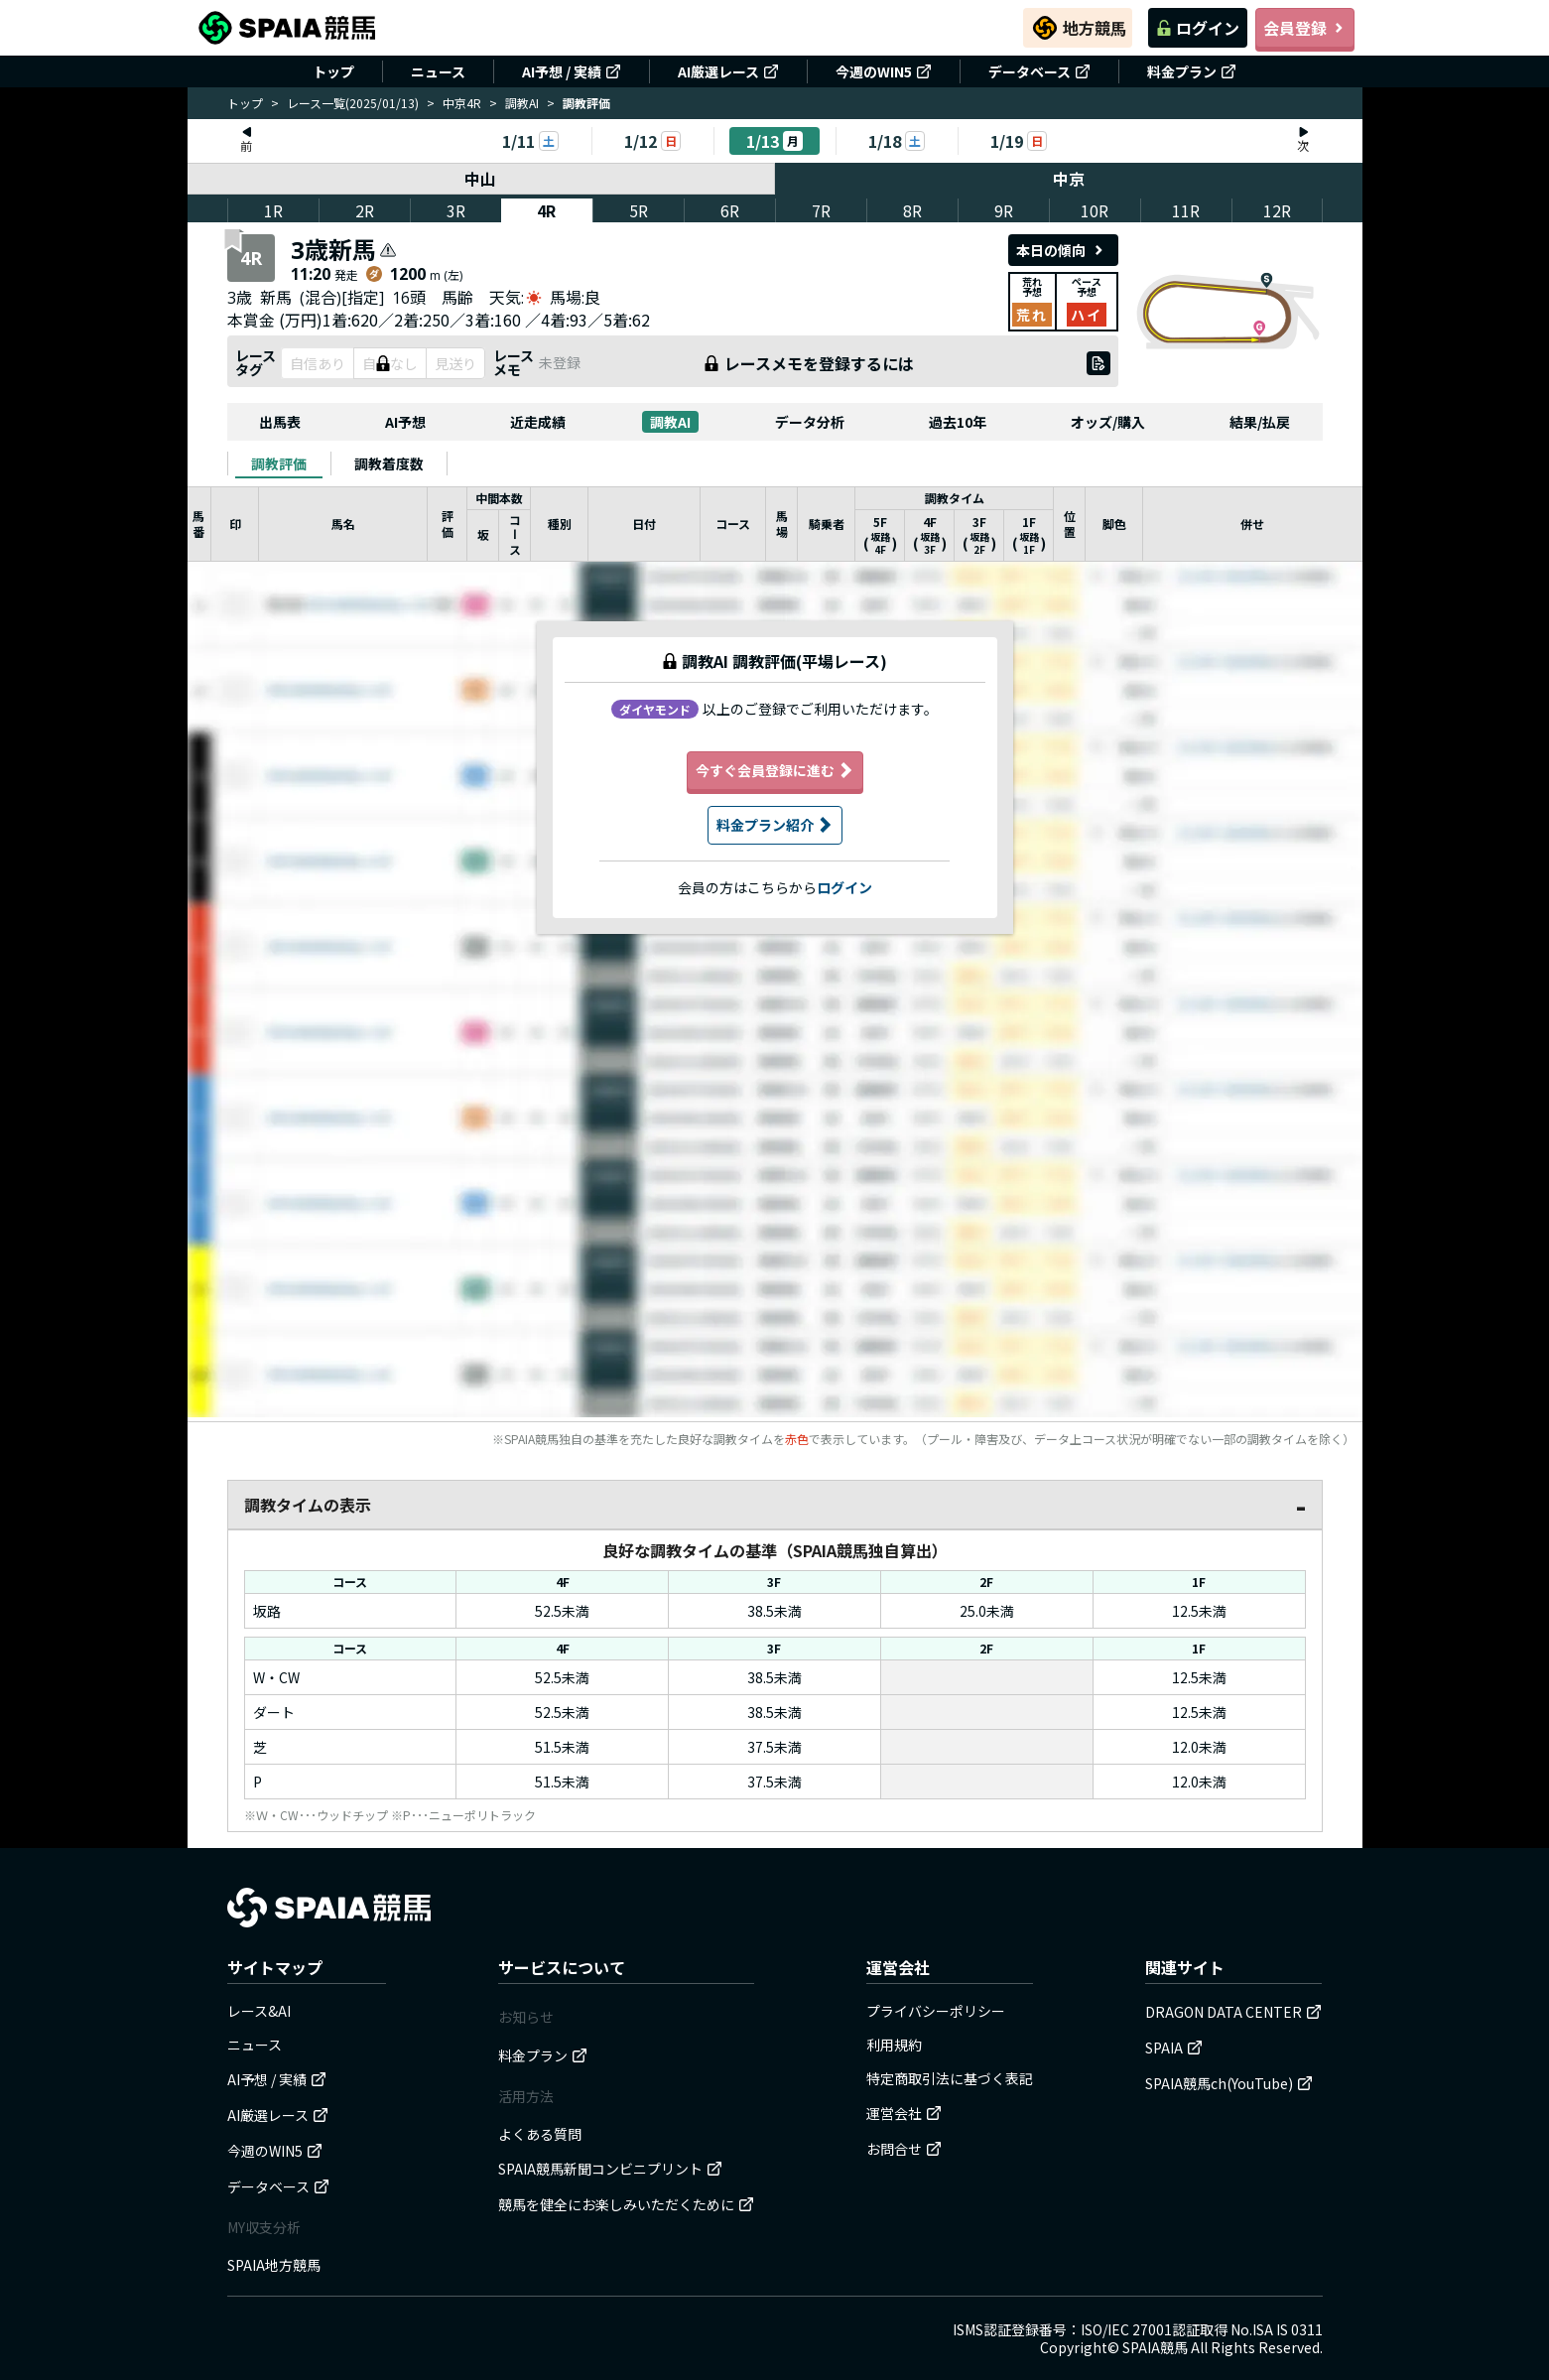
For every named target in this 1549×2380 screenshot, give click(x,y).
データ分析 (809, 422)
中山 (481, 179)
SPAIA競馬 (1155, 2347)
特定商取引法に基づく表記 (949, 2078)
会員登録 (1305, 28)
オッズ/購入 (1108, 422)
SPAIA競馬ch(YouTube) (1229, 2083)
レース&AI (259, 2011)
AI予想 (405, 422)
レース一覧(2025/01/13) (353, 102)
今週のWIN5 (884, 71)
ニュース (438, 71)
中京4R (462, 102)
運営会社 (904, 2113)
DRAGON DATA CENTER (1233, 2012)
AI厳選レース (728, 71)
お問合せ (904, 2149)
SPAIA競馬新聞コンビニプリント (610, 2169)
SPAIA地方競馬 (274, 2265)
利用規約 (894, 2044)
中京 (1068, 179)
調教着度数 (389, 463)
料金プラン (1191, 71)
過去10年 (957, 422)
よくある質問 (539, 2134)
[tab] (278, 463)
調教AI (522, 102)
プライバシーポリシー (935, 2011)
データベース (1039, 71)
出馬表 (280, 422)
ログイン (1197, 28)
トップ (333, 71)
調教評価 (279, 463)
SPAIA (1174, 2047)
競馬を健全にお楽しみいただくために (626, 2204)
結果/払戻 (1260, 422)
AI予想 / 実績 (571, 71)
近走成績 (538, 422)
